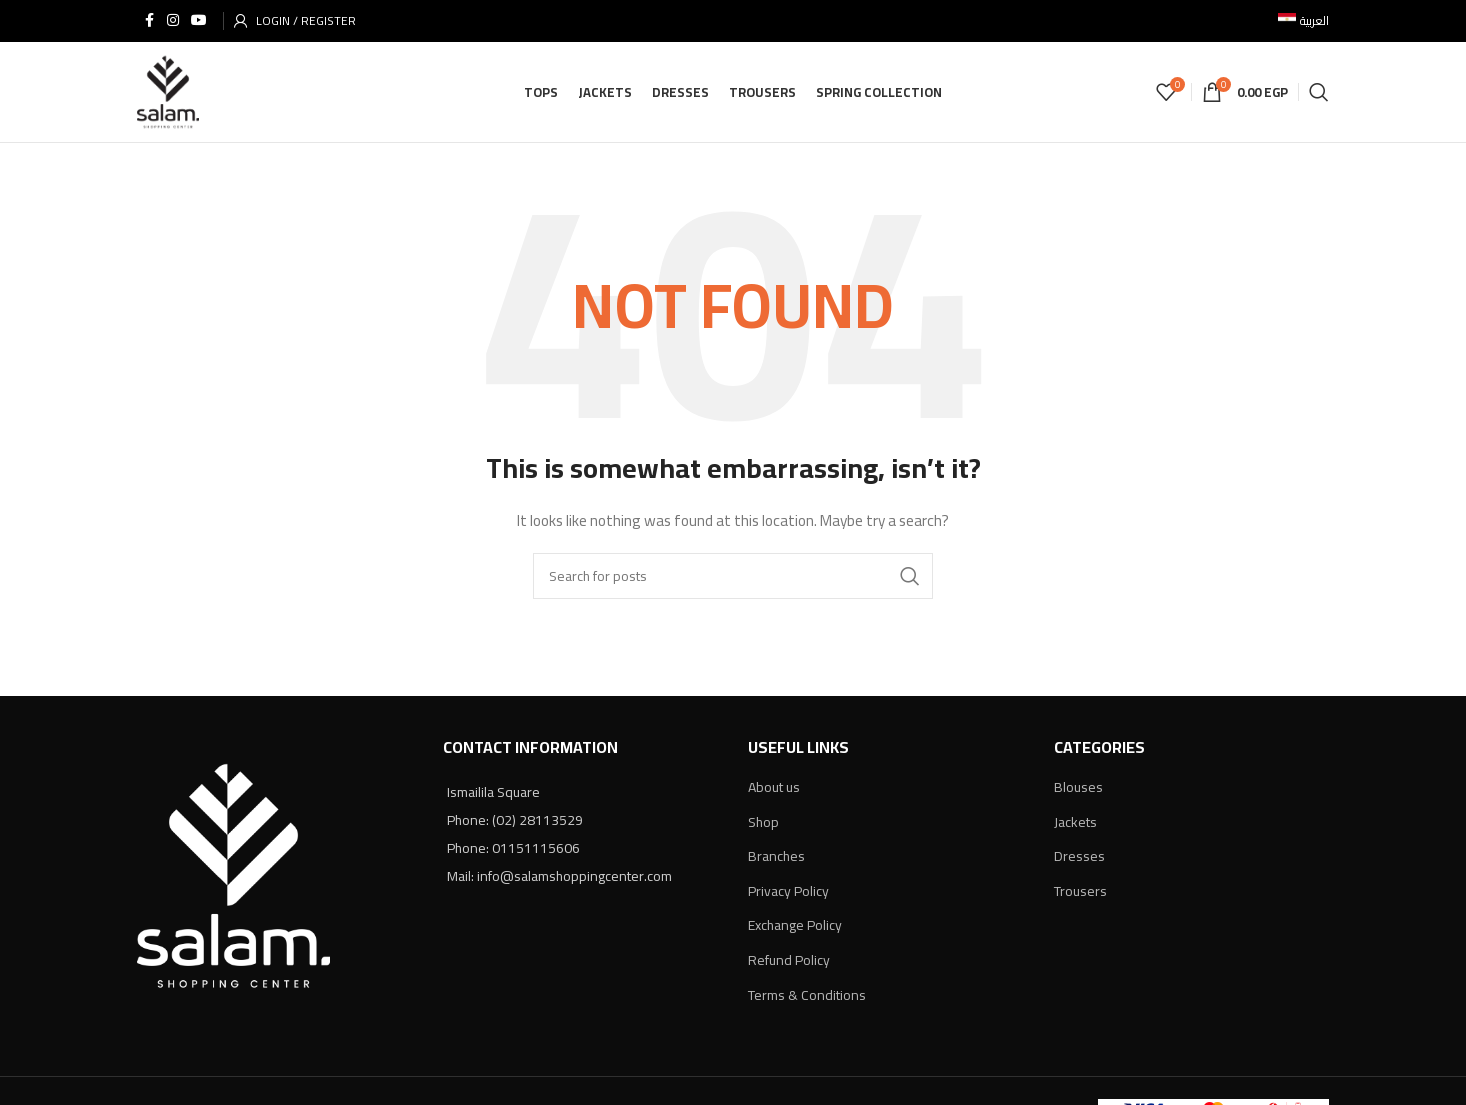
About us (774, 791)
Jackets (1075, 825)
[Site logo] (169, 93)
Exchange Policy (795, 929)
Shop (763, 825)
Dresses (1079, 860)
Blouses (1078, 791)
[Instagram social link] (173, 21)
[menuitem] (1303, 21)
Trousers (1080, 895)
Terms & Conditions (807, 998)
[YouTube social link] (199, 21)
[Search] (1319, 94)
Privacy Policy (788, 895)
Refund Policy (789, 964)
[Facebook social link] (149, 21)
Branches (776, 860)
